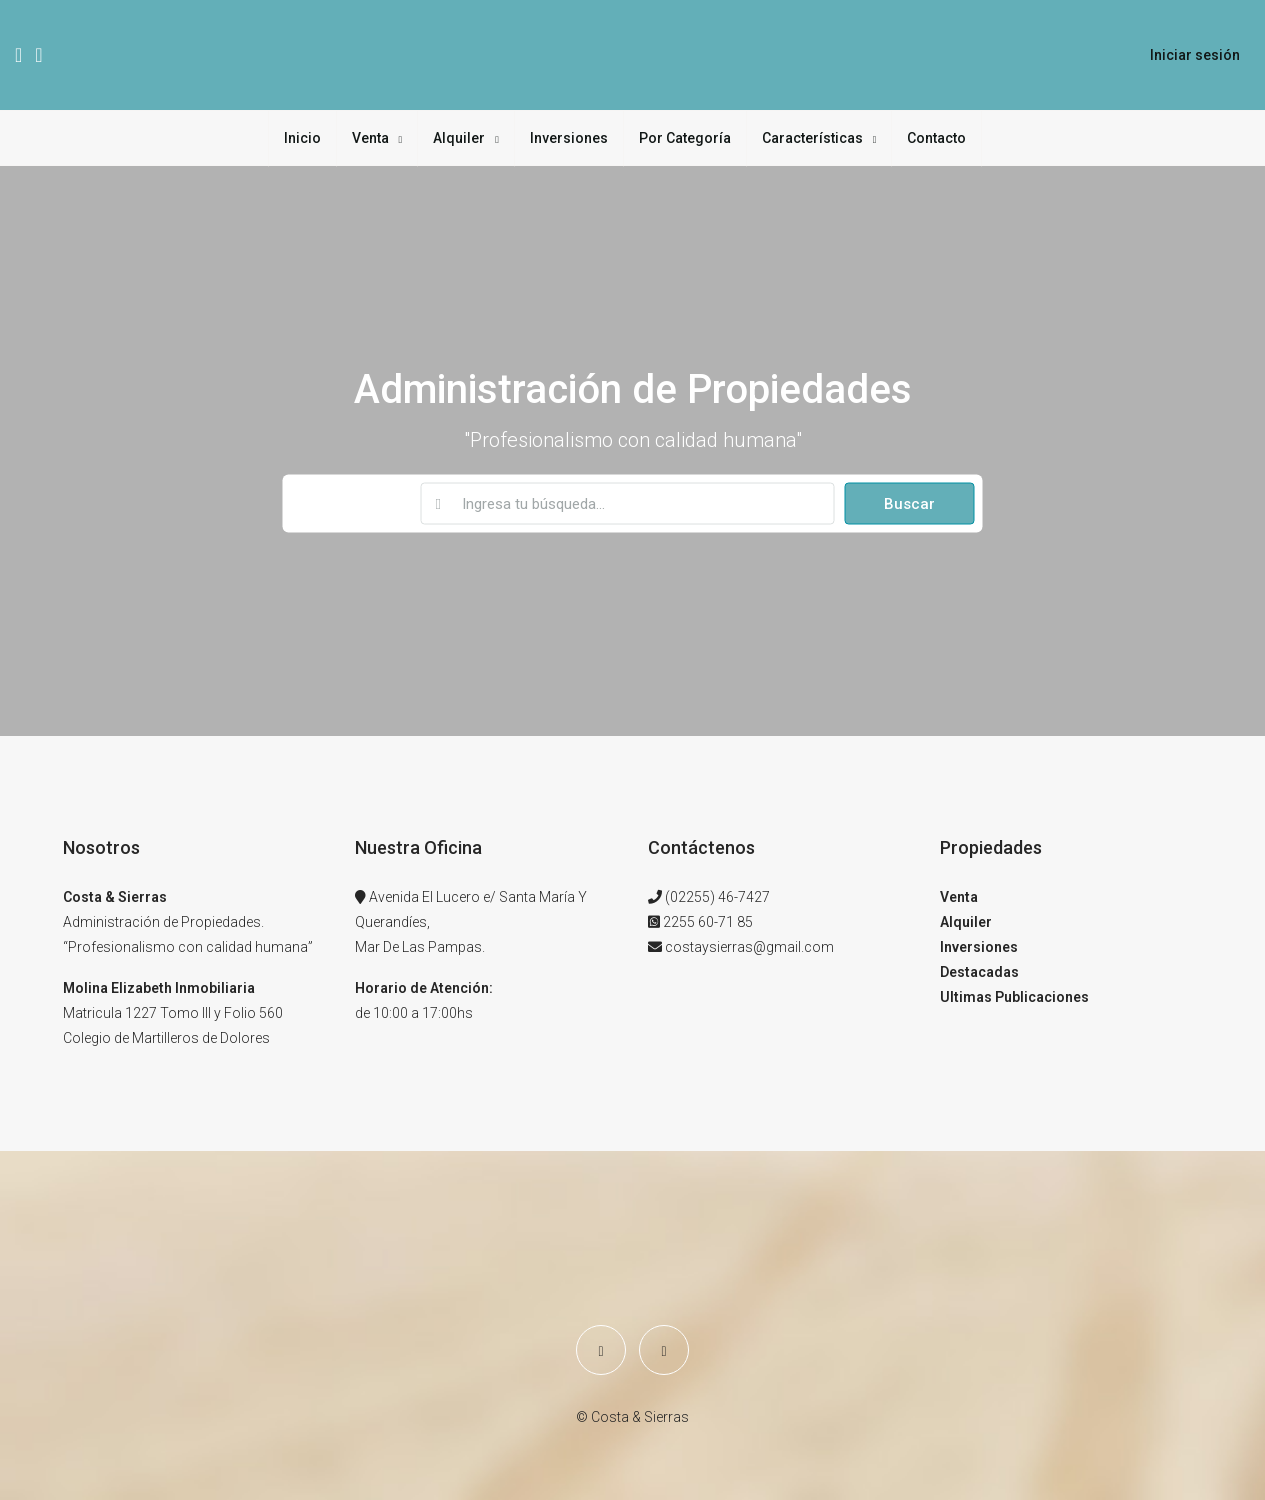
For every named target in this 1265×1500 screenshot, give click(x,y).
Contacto (936, 138)
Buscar (909, 504)
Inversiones (569, 138)
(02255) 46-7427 (717, 897)
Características (812, 138)
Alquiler (459, 138)
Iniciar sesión (1195, 55)
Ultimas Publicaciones (1014, 997)
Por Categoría (685, 138)
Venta (370, 138)
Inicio (302, 138)
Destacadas (979, 972)
